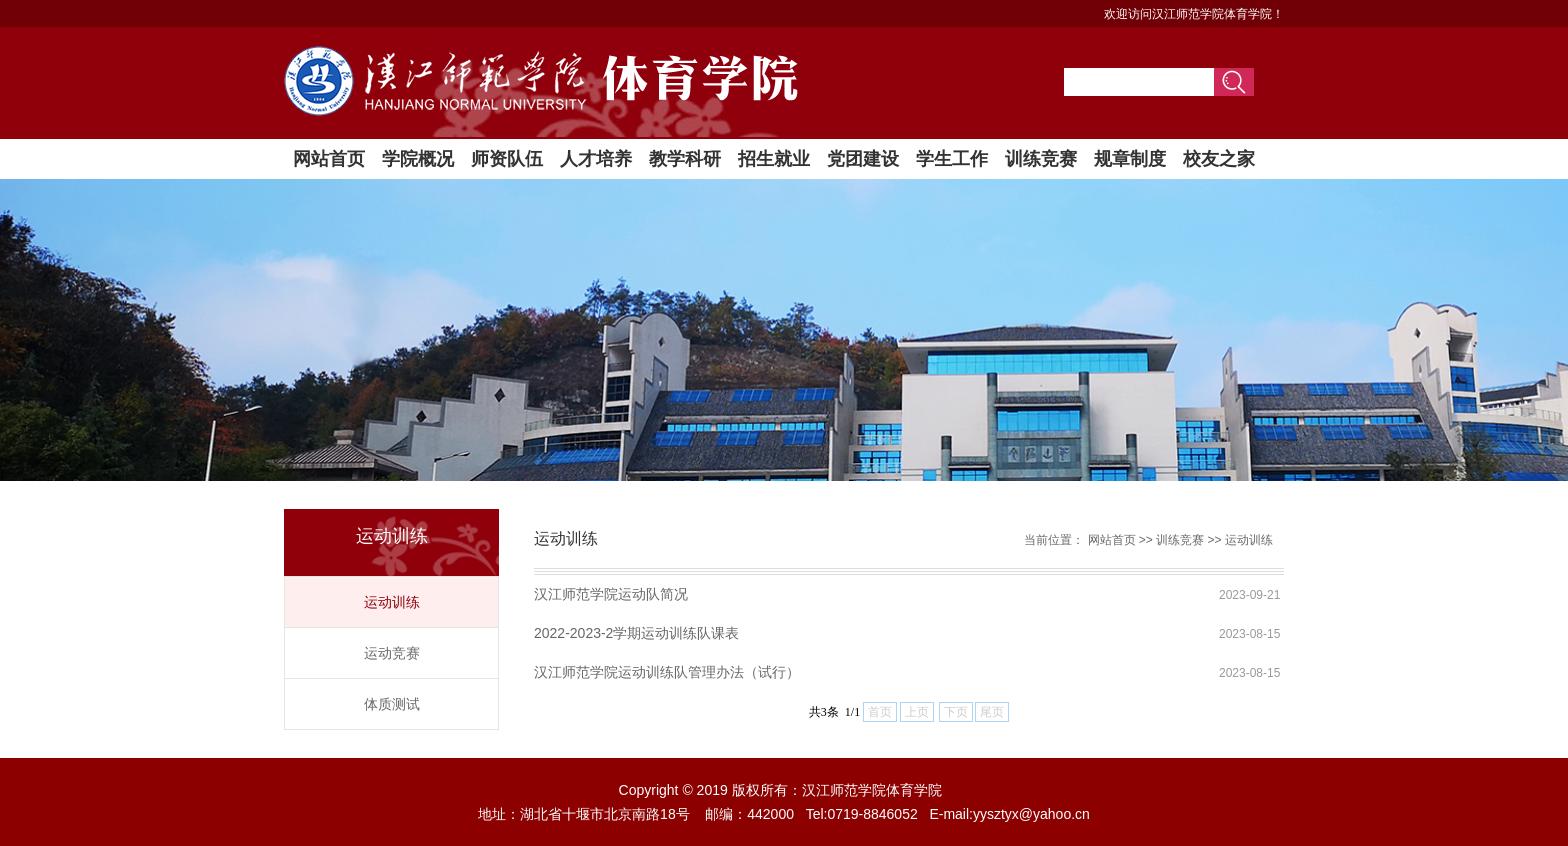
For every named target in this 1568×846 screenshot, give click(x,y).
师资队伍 (507, 159)
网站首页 (329, 159)
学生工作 (952, 159)
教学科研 (685, 159)
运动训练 (392, 602)
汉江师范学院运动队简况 (611, 594)
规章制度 (1130, 159)
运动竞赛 (392, 653)
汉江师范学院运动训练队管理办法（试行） (667, 672)
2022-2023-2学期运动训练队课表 (636, 633)
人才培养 (596, 159)
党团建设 (863, 159)
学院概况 (418, 159)
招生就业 (774, 159)
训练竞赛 (1041, 159)
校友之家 (1219, 159)
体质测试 (392, 704)
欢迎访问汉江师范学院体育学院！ (1194, 14)
